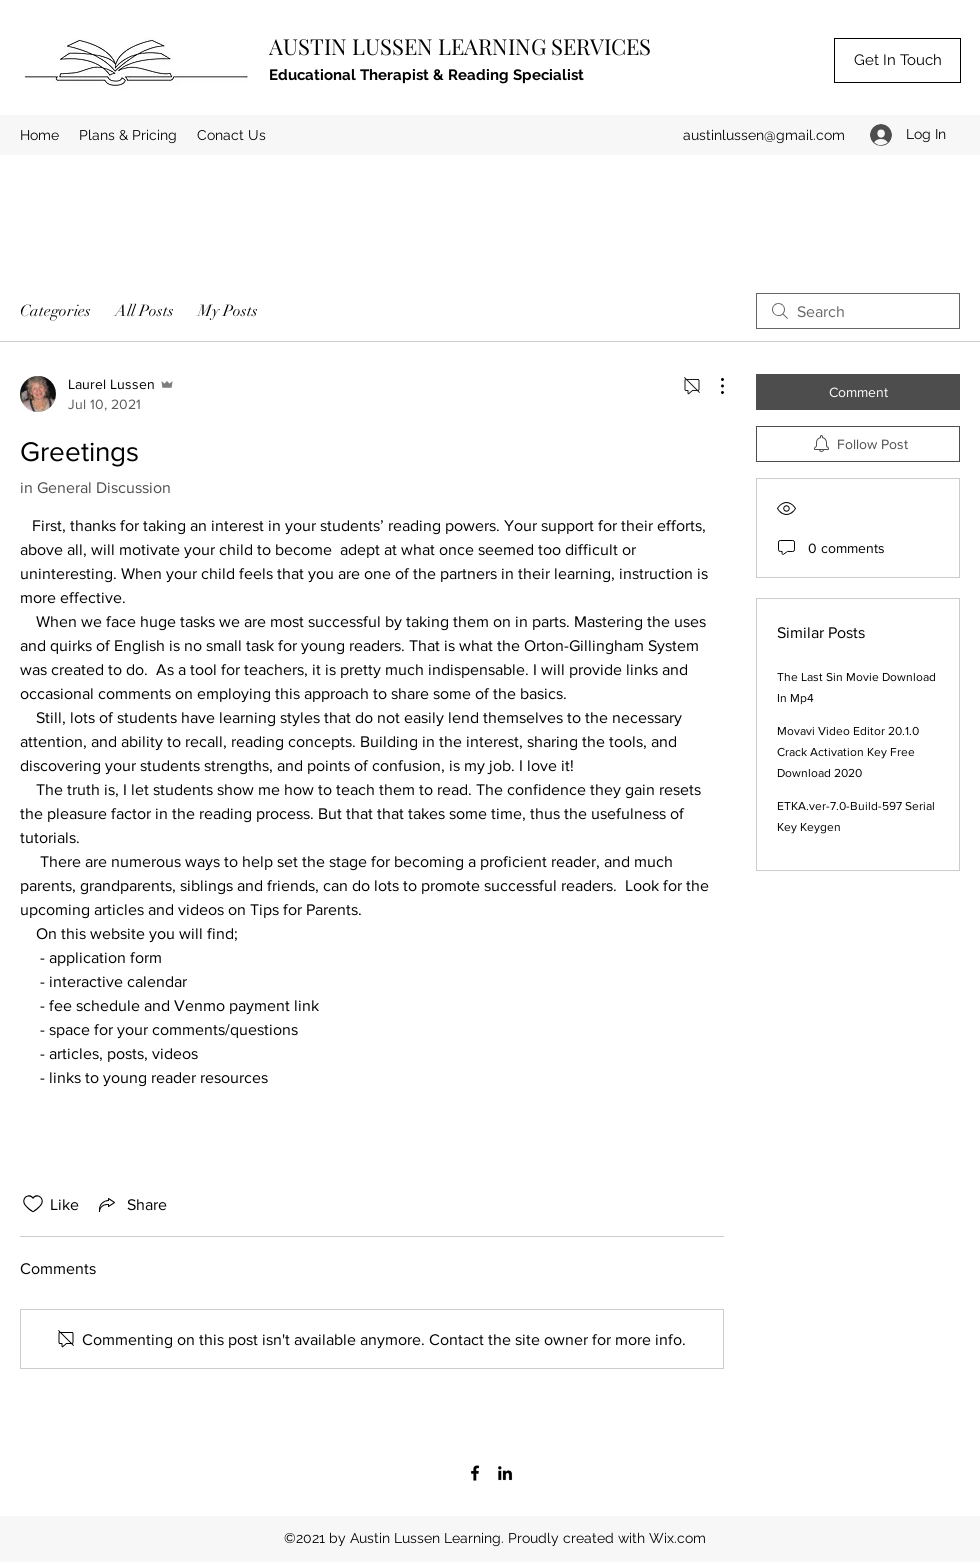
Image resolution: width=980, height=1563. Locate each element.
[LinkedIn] (505, 1473)
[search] (858, 311)
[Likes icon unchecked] (33, 1204)
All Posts (144, 311)
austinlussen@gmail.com (764, 135)
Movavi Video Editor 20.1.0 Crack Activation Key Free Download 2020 (848, 752)
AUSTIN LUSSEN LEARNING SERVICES (460, 46)
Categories (55, 311)
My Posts (228, 311)
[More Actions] (712, 386)
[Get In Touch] (897, 60)
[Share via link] (131, 1204)
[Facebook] (475, 1473)
